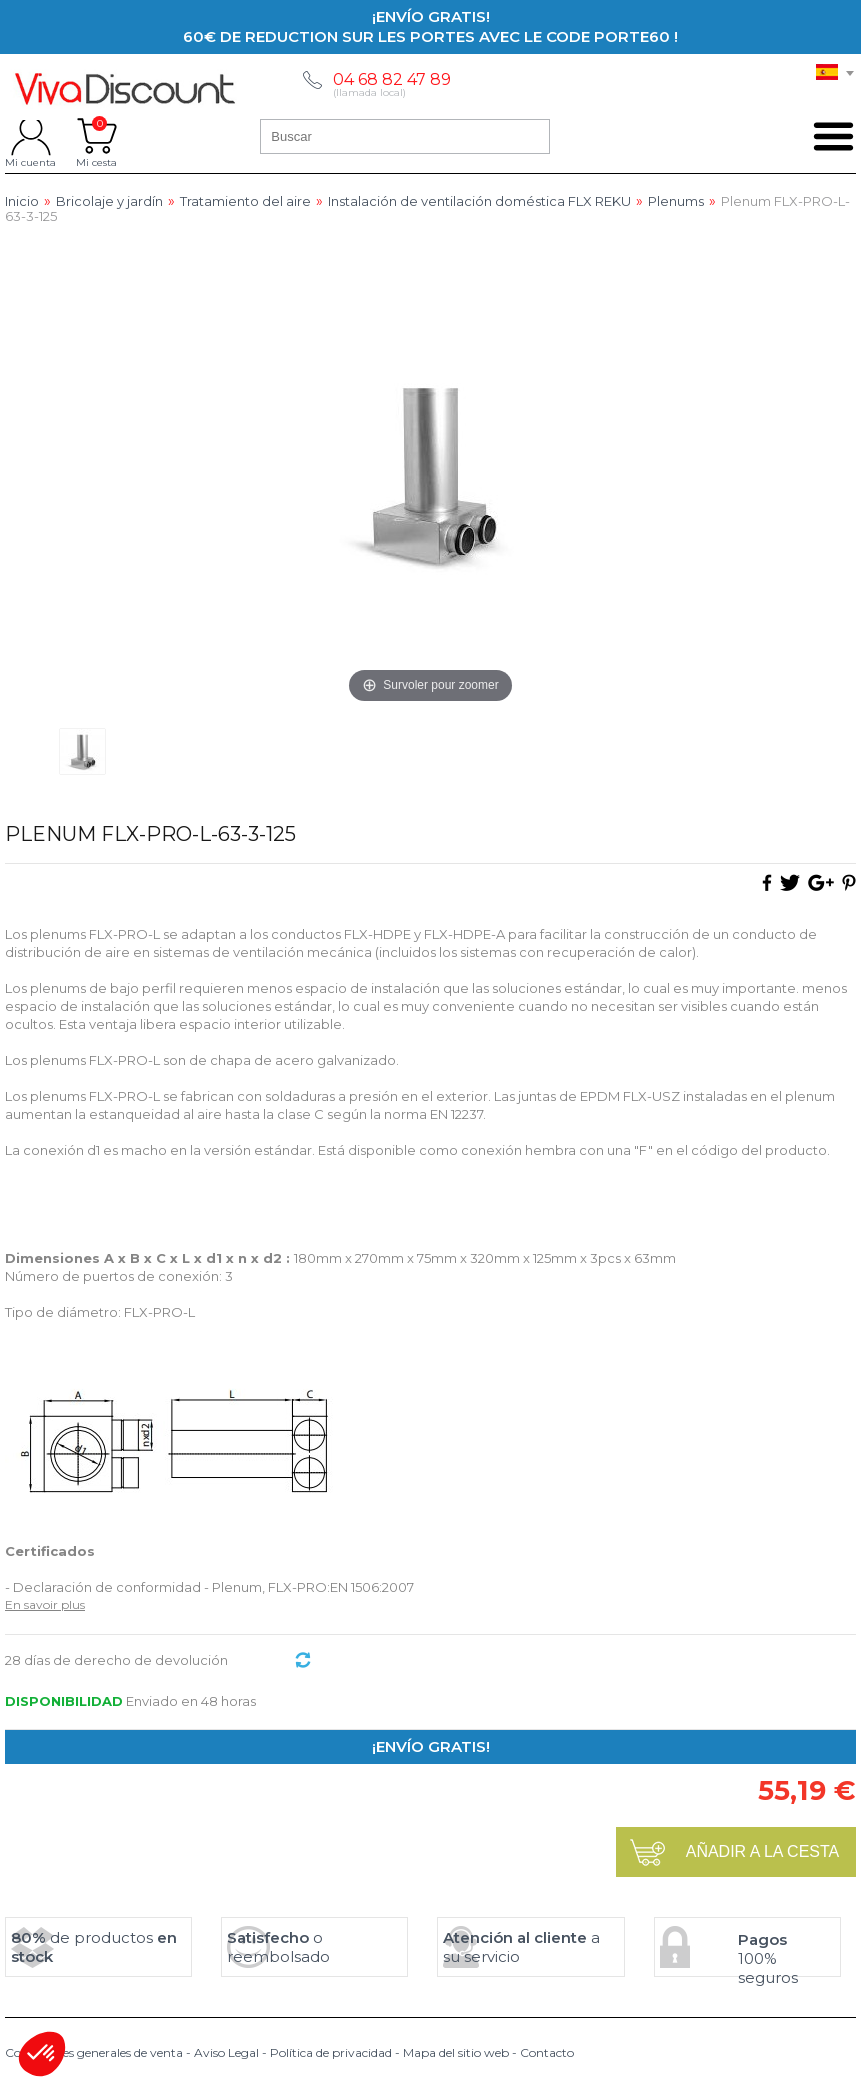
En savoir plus (45, 1604)
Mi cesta (96, 136)
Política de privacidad (331, 2052)
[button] (42, 2054)
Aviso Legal (226, 2052)
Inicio (22, 201)
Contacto (547, 2052)
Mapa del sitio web (456, 2052)
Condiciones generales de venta (94, 2052)
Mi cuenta (30, 136)
